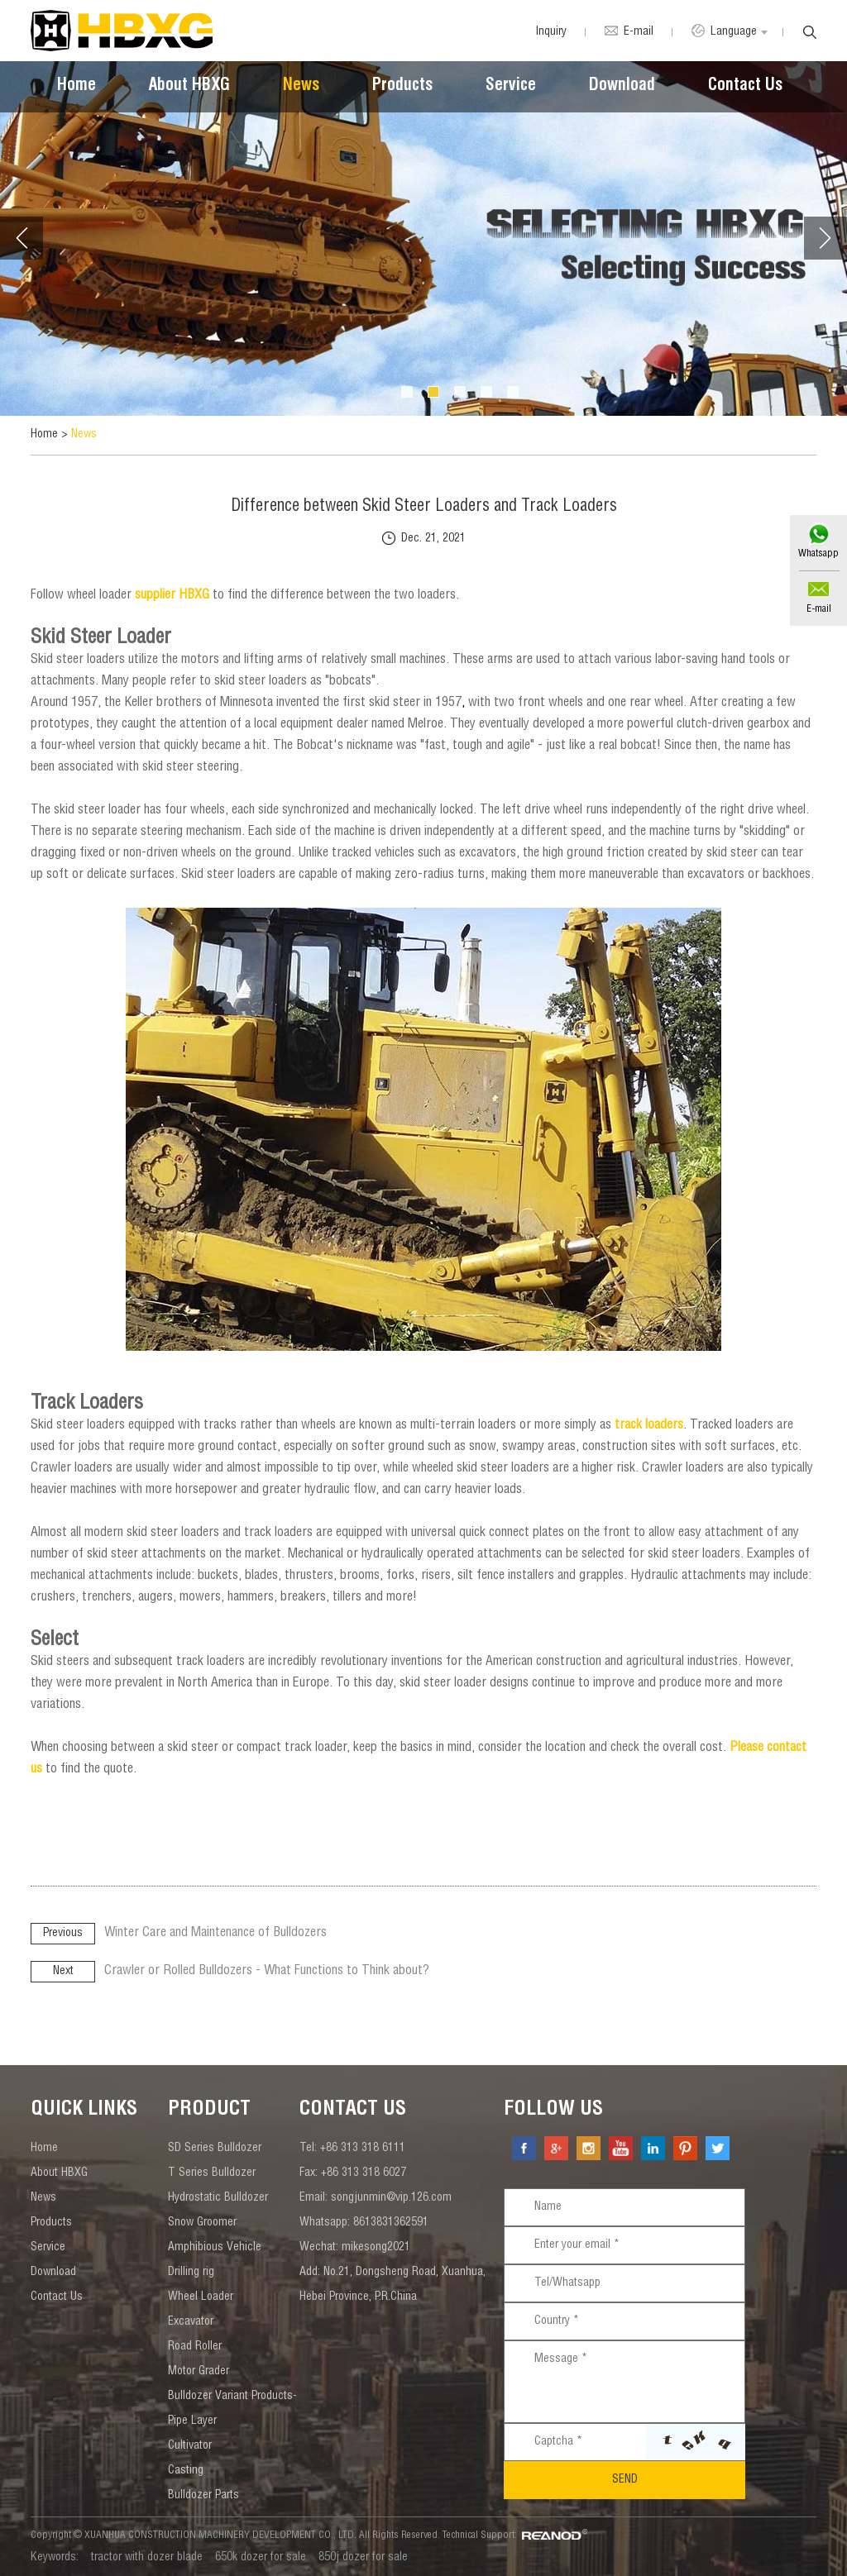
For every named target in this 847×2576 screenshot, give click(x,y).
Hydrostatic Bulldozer (218, 2198)
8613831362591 (390, 2223)
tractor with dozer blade (147, 2558)
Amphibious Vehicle (214, 2248)
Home (76, 87)
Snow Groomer (202, 2223)
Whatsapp (818, 554)
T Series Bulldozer (212, 2173)
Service (511, 87)
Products (402, 87)
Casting (185, 2471)
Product (209, 2110)
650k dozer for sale (260, 2558)
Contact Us (745, 87)
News (301, 87)
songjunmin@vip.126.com (391, 2198)
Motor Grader (198, 2372)
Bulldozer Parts (203, 2496)
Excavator (190, 2322)
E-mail (818, 609)
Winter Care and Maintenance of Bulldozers (215, 1933)
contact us (352, 2110)
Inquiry (551, 32)
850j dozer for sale (363, 2558)
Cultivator (190, 2446)
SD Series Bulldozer (214, 2148)
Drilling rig (191, 2272)
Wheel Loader (200, 2297)
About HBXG (189, 87)
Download (622, 87)
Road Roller (195, 2347)
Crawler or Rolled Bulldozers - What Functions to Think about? (266, 1971)
